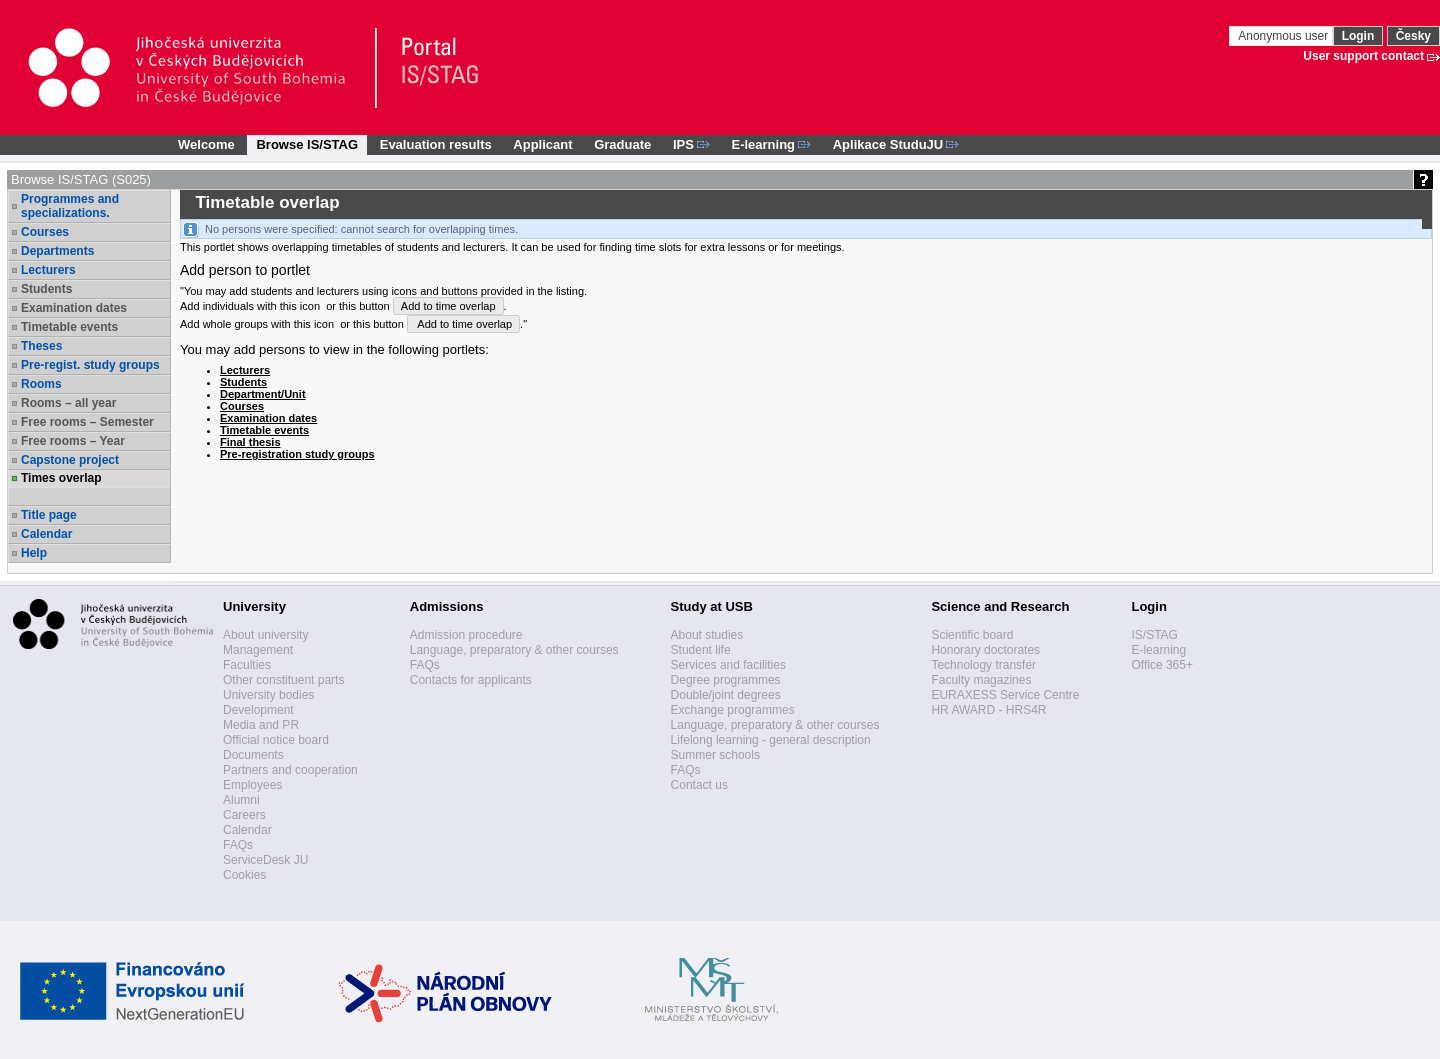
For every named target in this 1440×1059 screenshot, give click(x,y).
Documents (253, 755)
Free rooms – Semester (87, 422)
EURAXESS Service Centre (1005, 695)
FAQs (238, 845)
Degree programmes (726, 680)
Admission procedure (466, 635)
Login (1358, 36)
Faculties (247, 665)
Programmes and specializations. (70, 206)
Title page (49, 515)
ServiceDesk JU (265, 860)
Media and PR (261, 725)
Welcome (206, 144)
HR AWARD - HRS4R (988, 710)
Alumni (241, 800)
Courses (45, 232)
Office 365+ (1162, 665)
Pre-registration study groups (297, 454)
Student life (701, 650)
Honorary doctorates (985, 650)
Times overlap (61, 478)
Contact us (699, 785)
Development (258, 710)
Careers (244, 815)
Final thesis (250, 442)
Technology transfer (983, 665)
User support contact (1363, 56)
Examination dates (74, 308)
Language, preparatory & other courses (514, 650)
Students (46, 289)
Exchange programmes (733, 710)
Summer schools (715, 755)
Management (258, 650)
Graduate (622, 144)
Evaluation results (436, 144)
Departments (57, 251)
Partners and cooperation (290, 770)
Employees (252, 785)
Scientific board (972, 635)
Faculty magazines (981, 680)
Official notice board (276, 740)
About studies (707, 635)
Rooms (41, 384)
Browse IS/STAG (307, 144)
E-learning (1158, 650)
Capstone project (70, 460)
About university (265, 635)
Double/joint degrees (726, 695)
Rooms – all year (68, 403)
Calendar (46, 534)
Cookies (244, 875)
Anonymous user (1284, 36)
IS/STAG (1154, 635)
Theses (41, 346)
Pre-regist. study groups (90, 365)
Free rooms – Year (73, 441)
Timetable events (69, 327)
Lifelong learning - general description (771, 740)
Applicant (542, 144)
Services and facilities (728, 665)
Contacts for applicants (471, 680)
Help (34, 553)
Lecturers (48, 270)
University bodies (268, 695)
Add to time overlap (448, 306)
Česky (1413, 36)
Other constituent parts (283, 680)
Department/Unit (263, 394)
